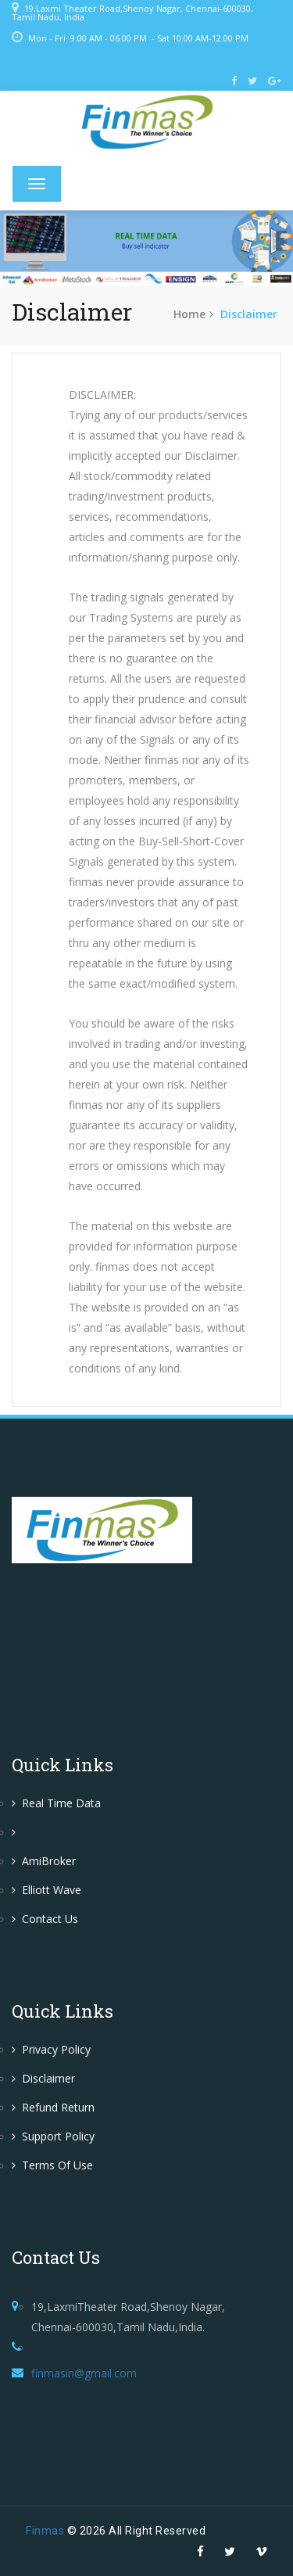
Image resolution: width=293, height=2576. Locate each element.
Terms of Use (52, 2165)
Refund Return (53, 2107)
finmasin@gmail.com (84, 2373)
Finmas (45, 2530)
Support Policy (53, 2136)
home (189, 314)
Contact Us (45, 1918)
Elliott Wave (46, 1889)
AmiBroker (44, 1860)
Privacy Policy (51, 2049)
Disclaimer (43, 2078)
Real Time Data (56, 1803)
